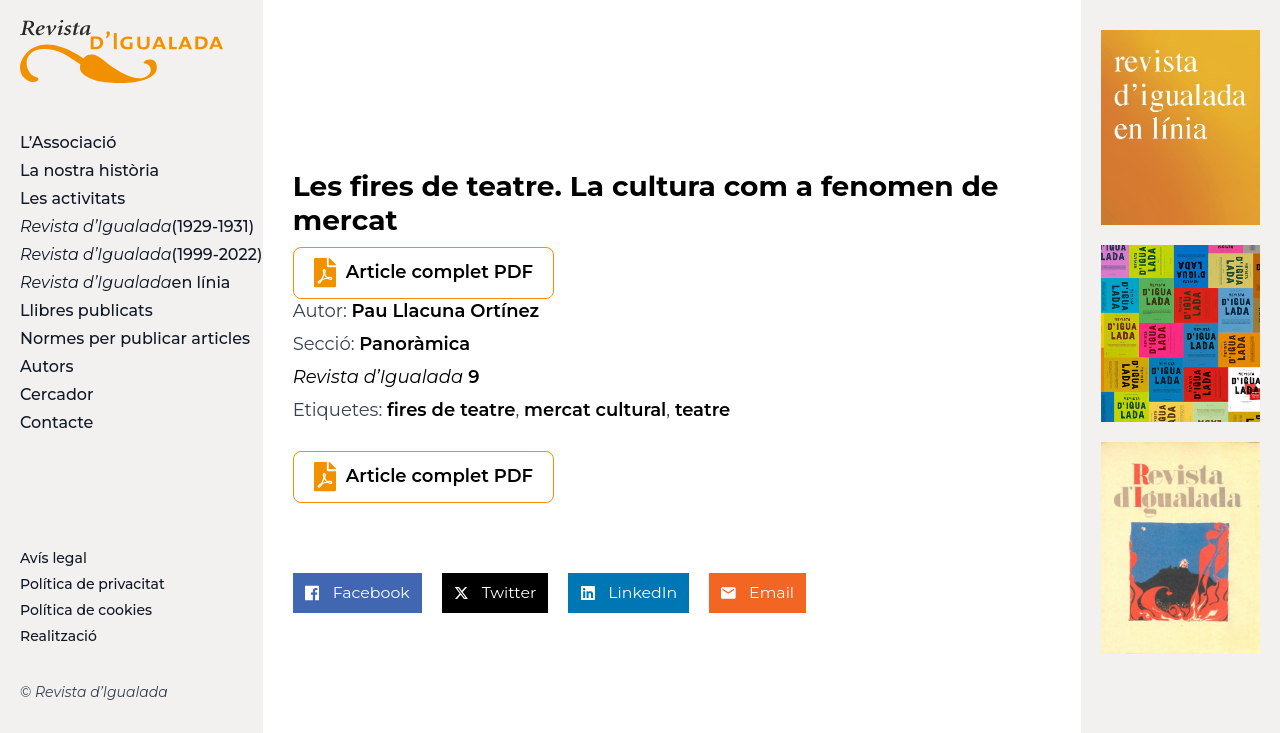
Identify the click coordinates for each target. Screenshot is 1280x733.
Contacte (56, 422)
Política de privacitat (92, 584)
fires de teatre (451, 410)
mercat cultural (595, 410)
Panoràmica (414, 344)
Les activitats (72, 198)
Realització (58, 636)
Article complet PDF (439, 272)
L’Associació (68, 142)
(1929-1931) (121, 226)
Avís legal (53, 558)
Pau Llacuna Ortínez (446, 311)
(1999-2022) (121, 254)
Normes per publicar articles (121, 338)
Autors (46, 366)
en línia (121, 282)
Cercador (57, 394)
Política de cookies (86, 610)
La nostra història (89, 170)
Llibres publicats (86, 310)
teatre (702, 410)
